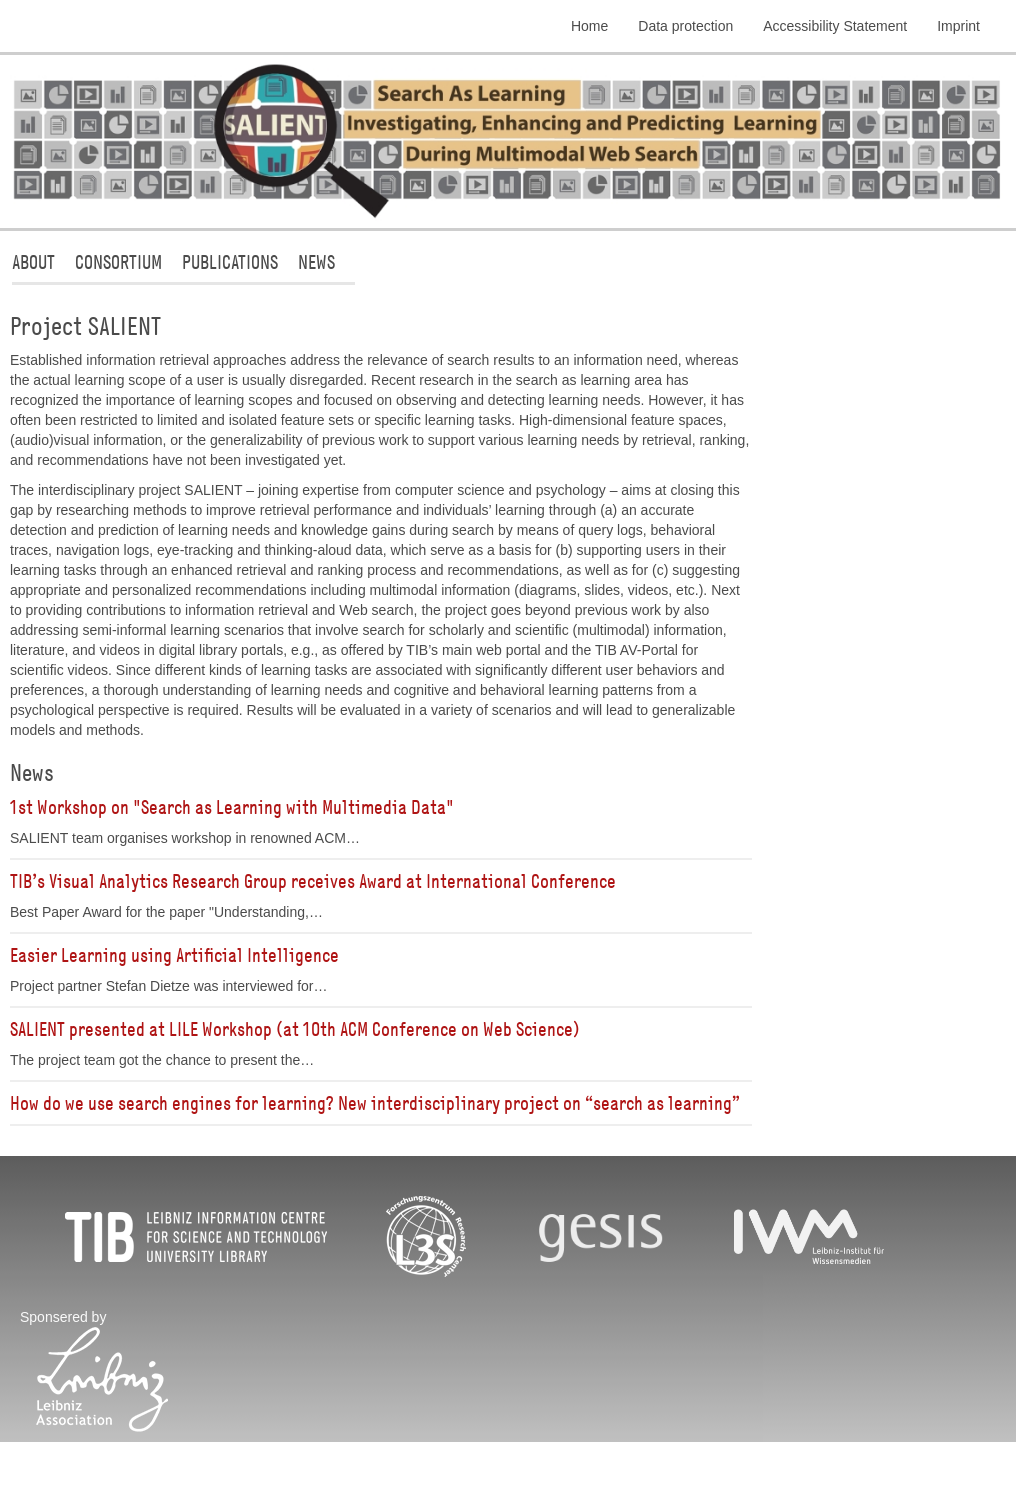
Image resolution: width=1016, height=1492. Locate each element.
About (33, 261)
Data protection (685, 26)
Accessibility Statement (835, 26)
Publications (230, 261)
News (316, 261)
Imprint (958, 26)
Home (589, 26)
